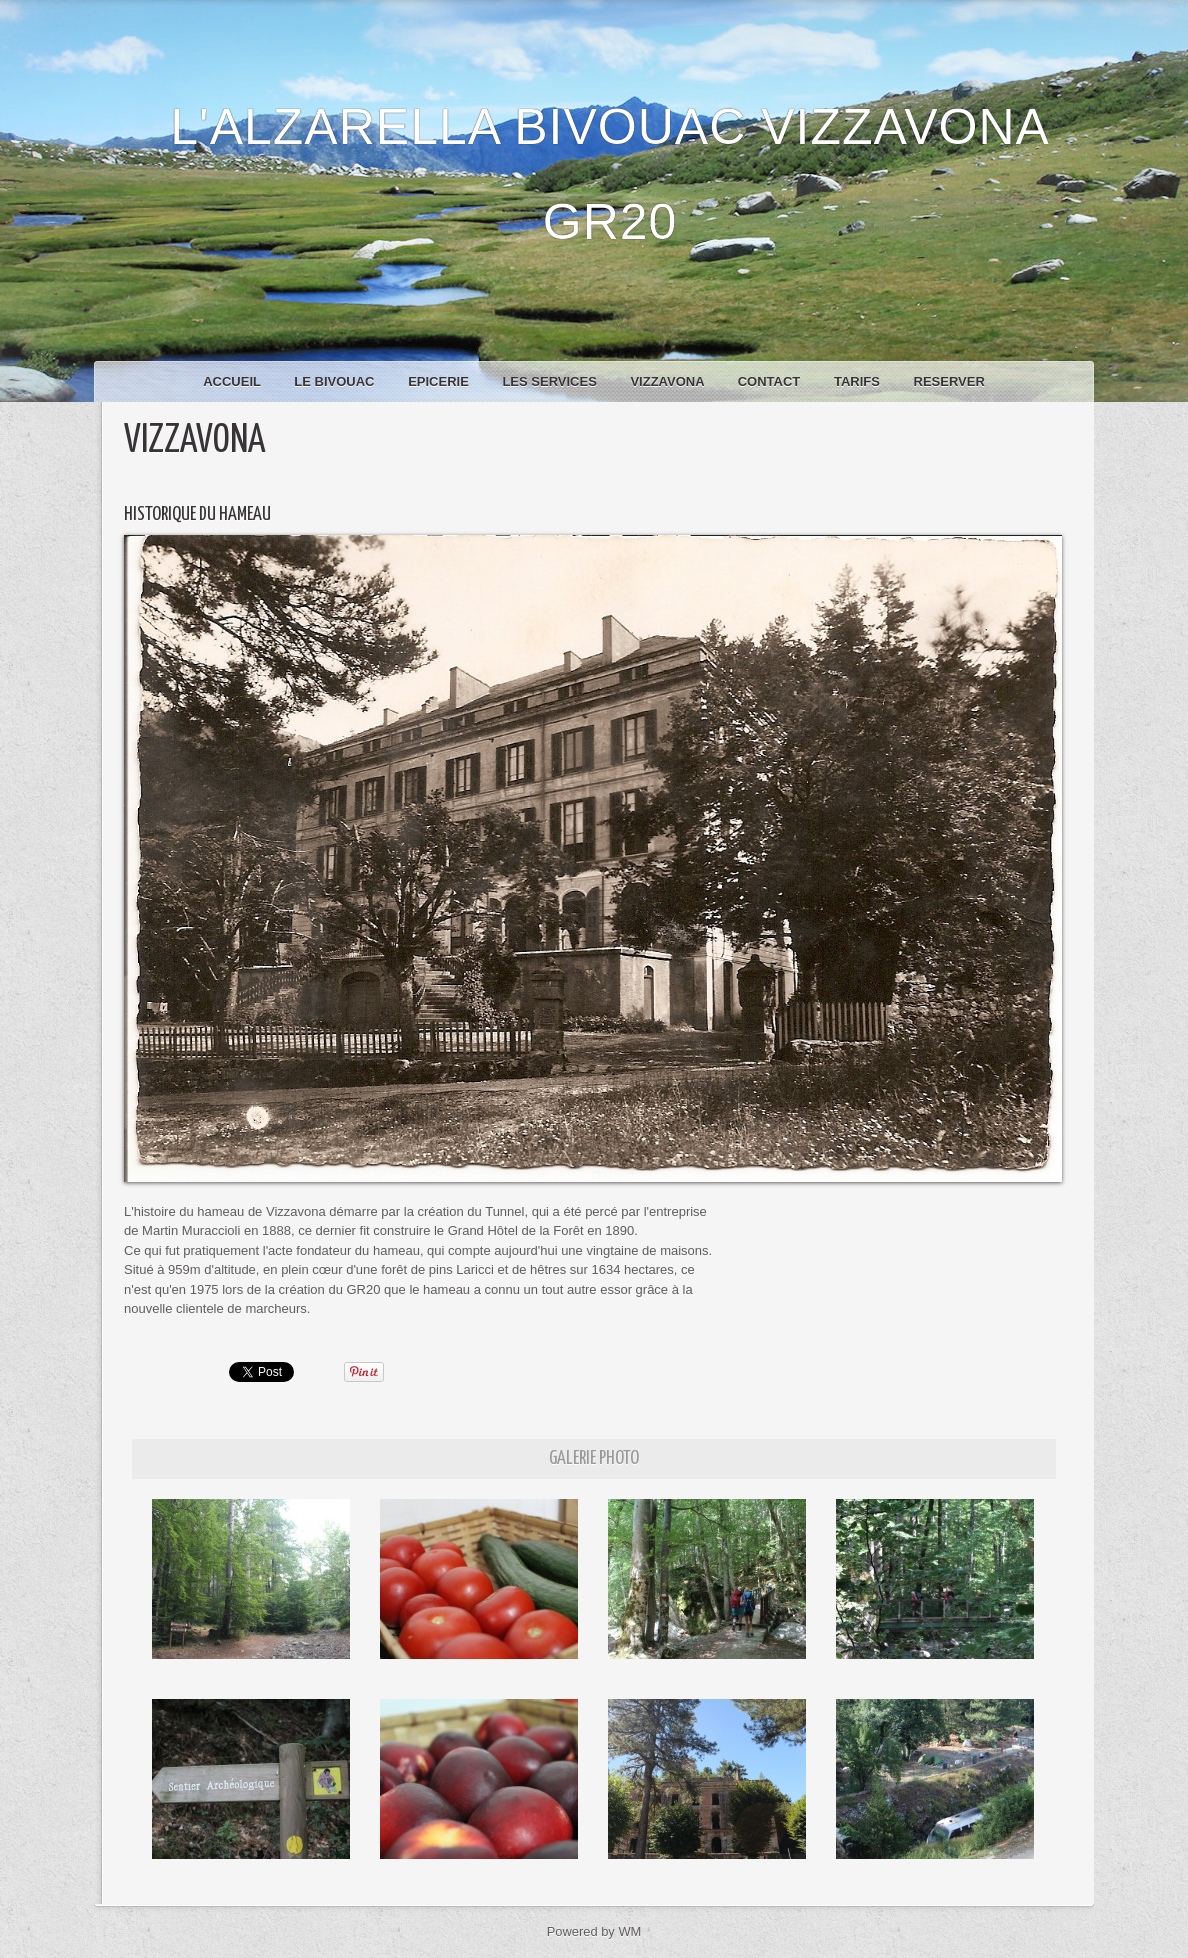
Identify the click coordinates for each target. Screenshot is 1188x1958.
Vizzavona (668, 381)
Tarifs (859, 381)
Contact (771, 381)
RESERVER (949, 381)
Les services (551, 381)
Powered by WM (594, 1931)
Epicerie (440, 381)
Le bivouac (336, 381)
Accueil (233, 381)
